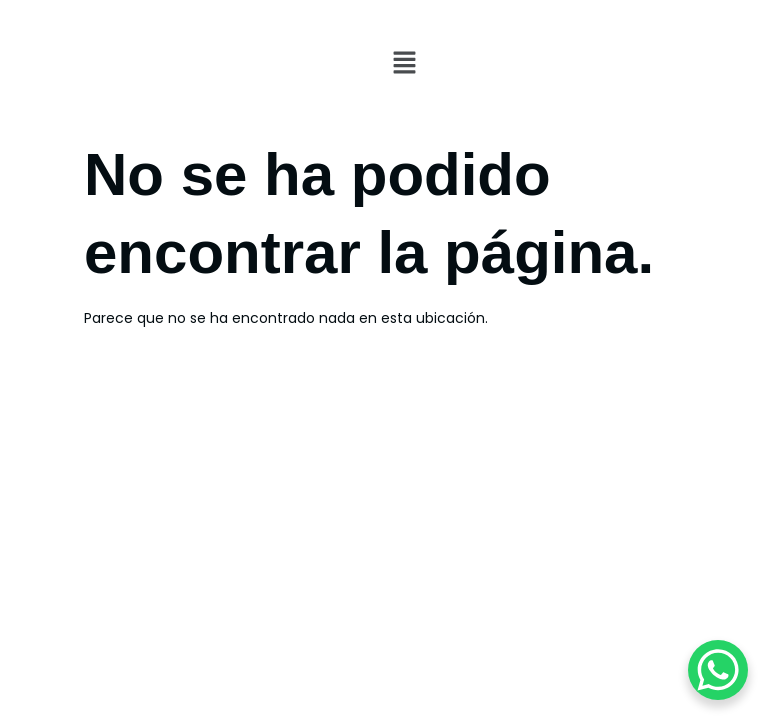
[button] (576, 64)
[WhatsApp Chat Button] (718, 670)
